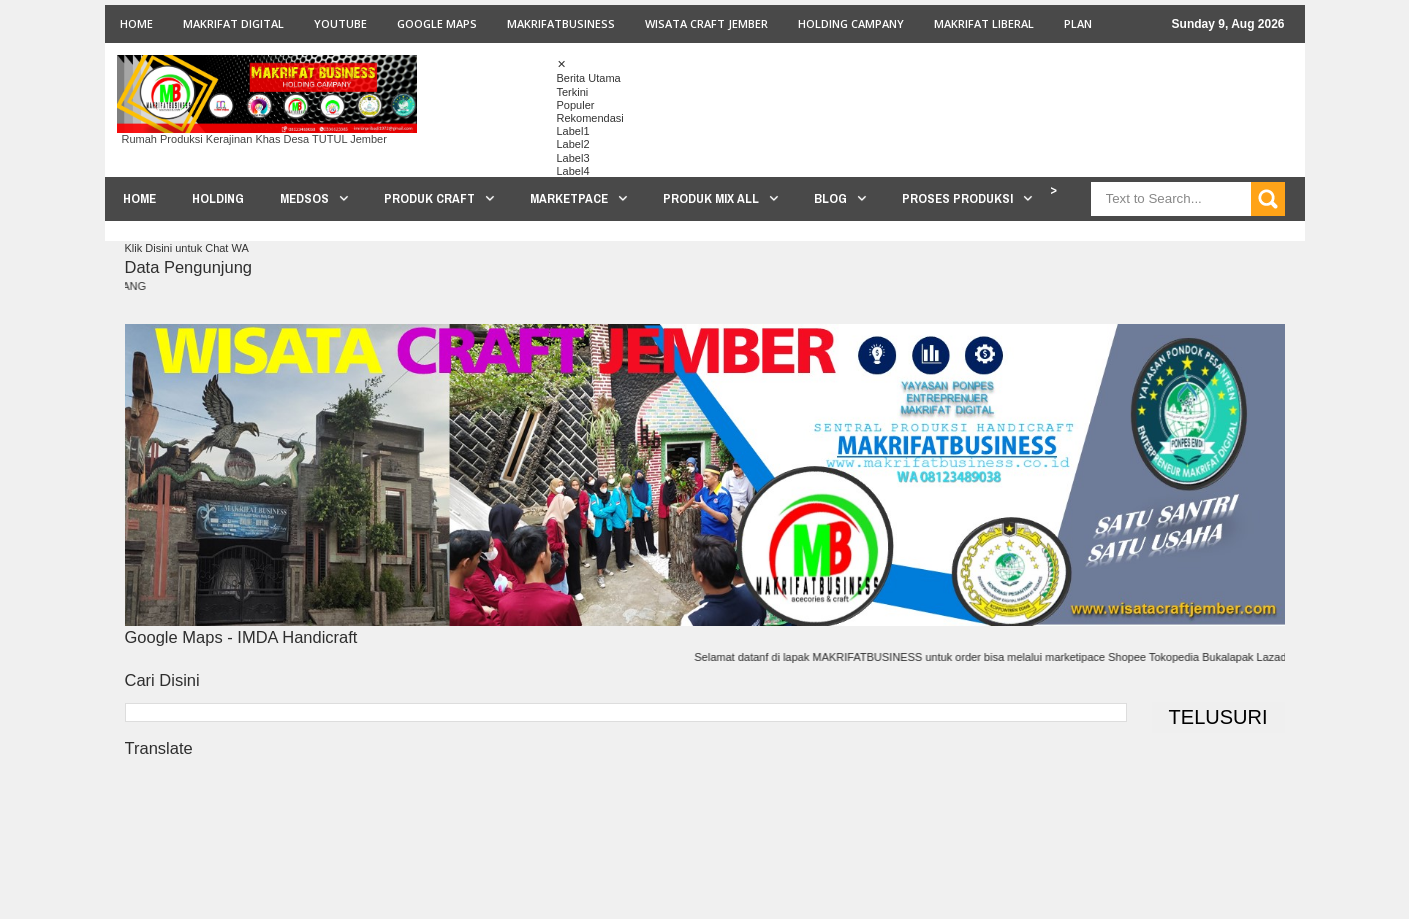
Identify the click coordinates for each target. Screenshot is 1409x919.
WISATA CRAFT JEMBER (706, 23)
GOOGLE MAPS (437, 23)
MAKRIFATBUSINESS (561, 23)
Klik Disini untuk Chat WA (187, 248)
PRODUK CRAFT (429, 198)
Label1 (573, 131)
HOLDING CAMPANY (851, 23)
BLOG (830, 198)
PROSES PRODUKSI (957, 198)
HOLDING (218, 198)
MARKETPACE (569, 198)
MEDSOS (304, 198)
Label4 (573, 171)
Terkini (573, 92)
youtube (340, 23)
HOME (139, 198)
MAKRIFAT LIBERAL (984, 23)
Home (136, 23)
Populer (576, 105)
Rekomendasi (590, 118)
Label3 (573, 158)
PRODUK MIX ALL (711, 198)
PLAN (1078, 23)
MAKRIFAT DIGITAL (233, 23)
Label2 (573, 144)
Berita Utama (589, 78)
